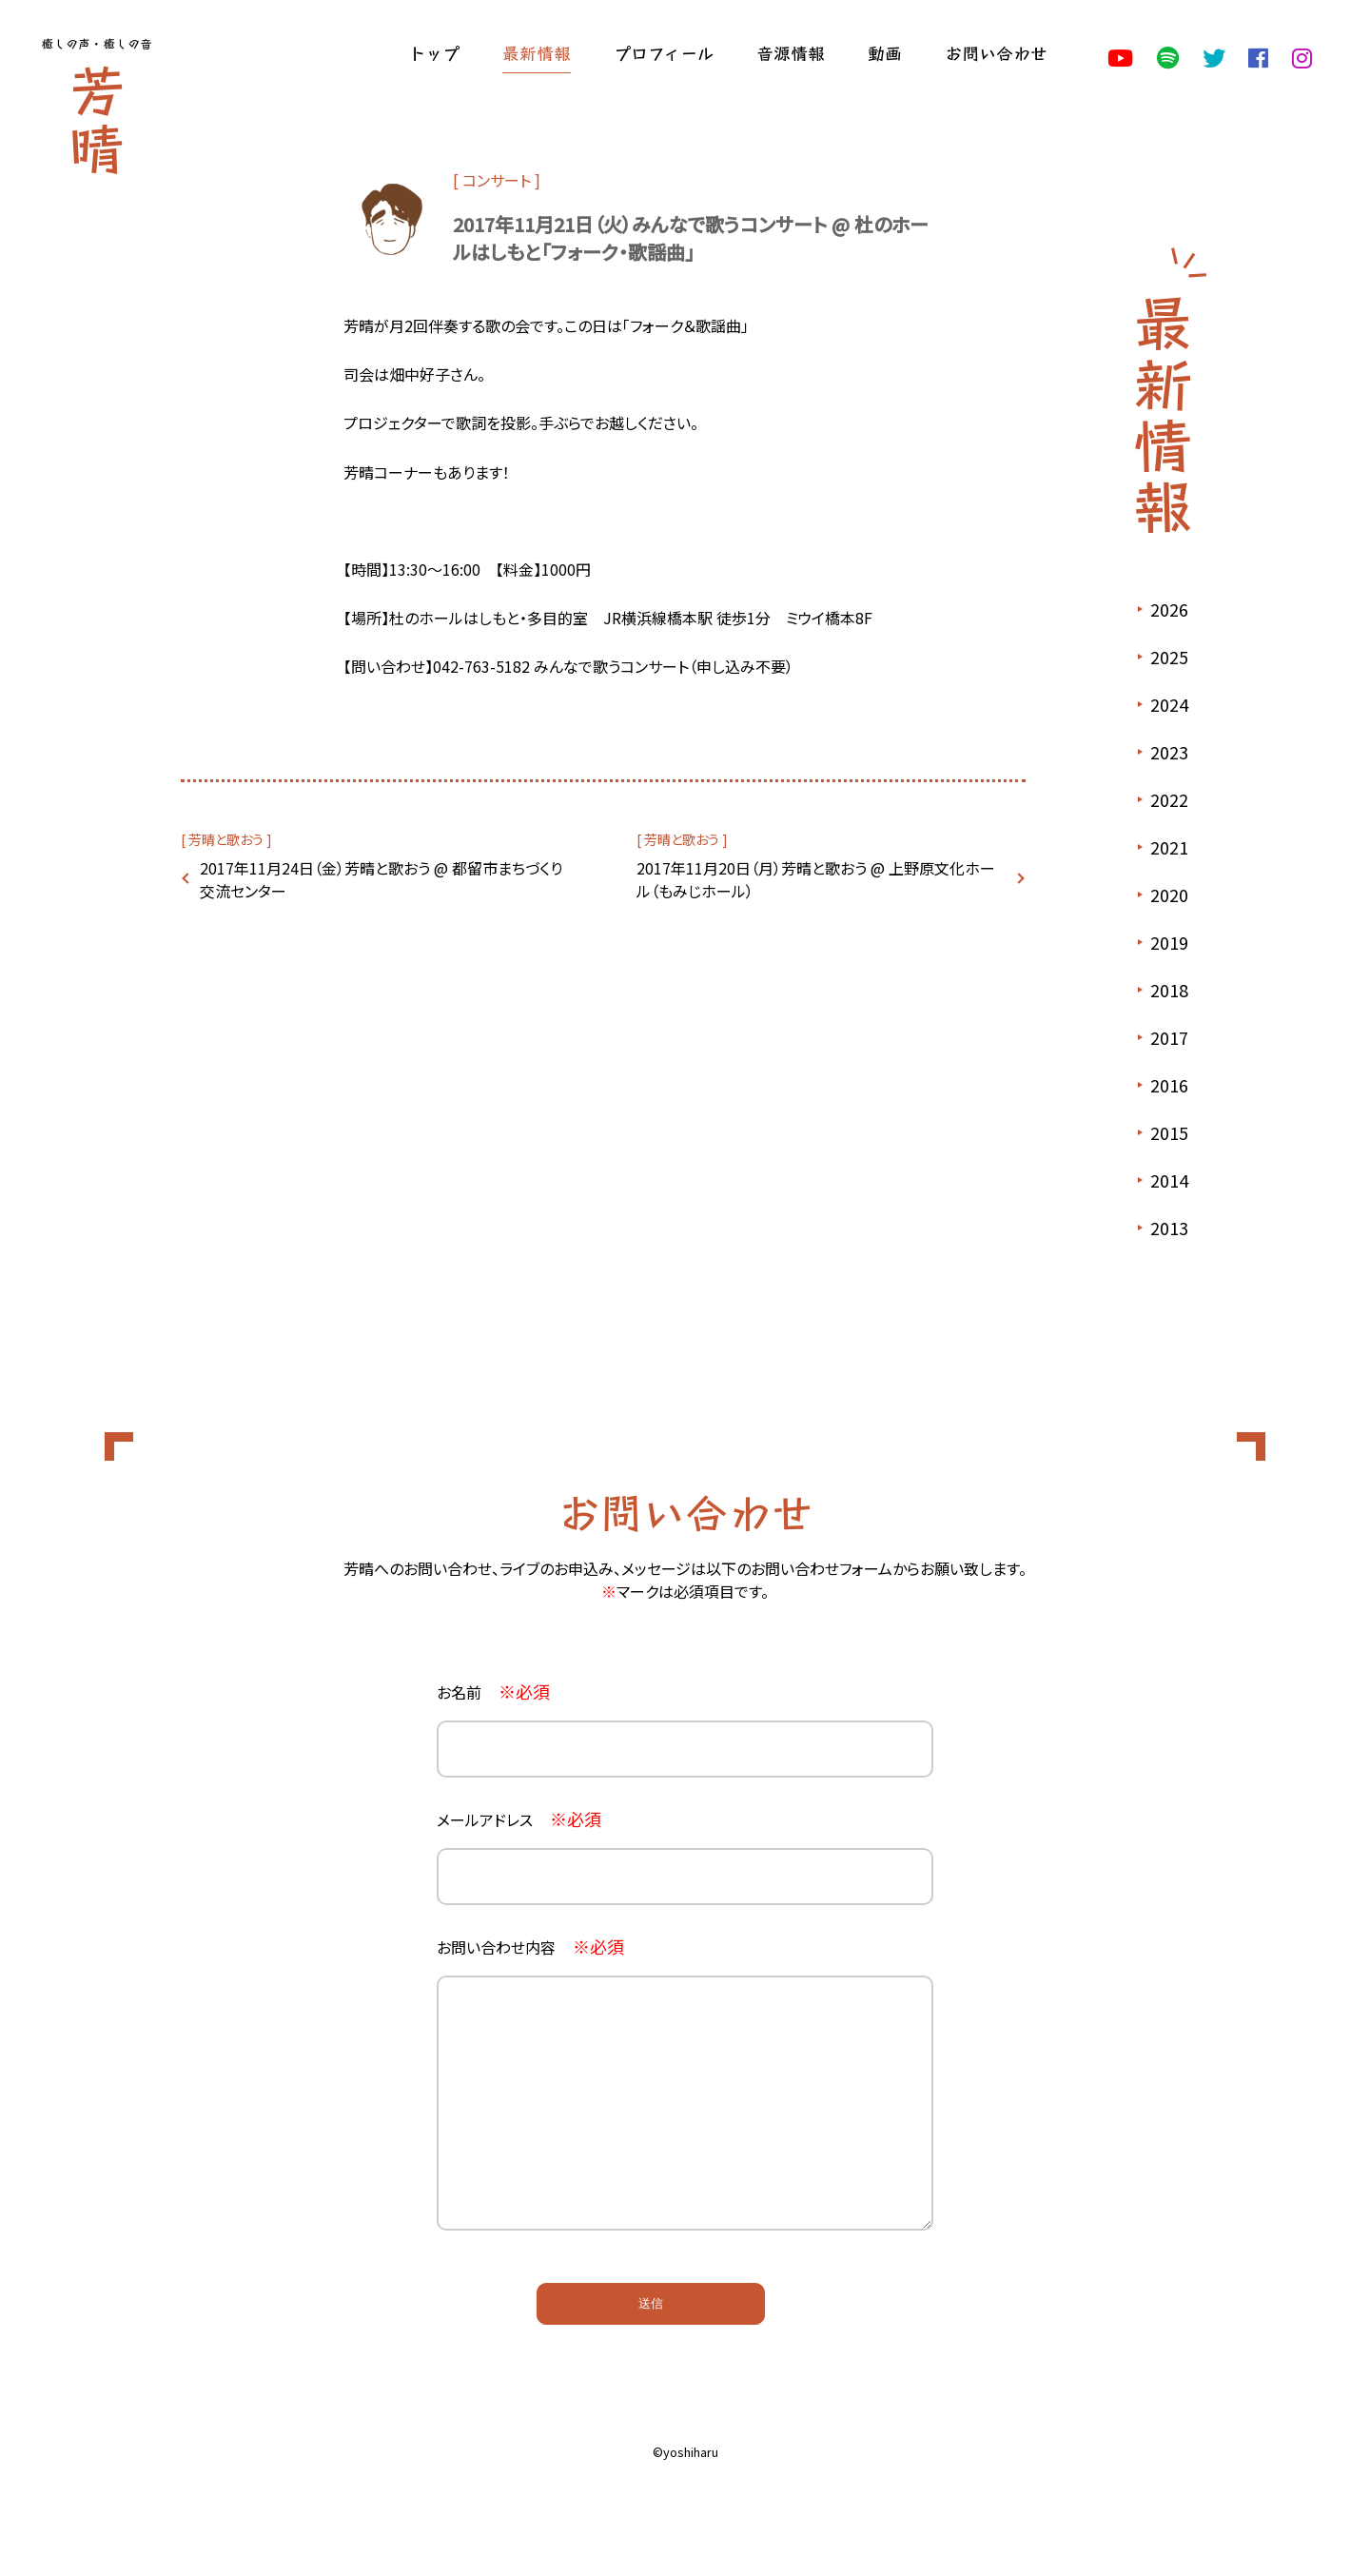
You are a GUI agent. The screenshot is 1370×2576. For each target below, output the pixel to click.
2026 (1169, 609)
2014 (1169, 1180)
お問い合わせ (996, 52)
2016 (1169, 1084)
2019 (1169, 942)
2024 (1169, 704)
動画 (885, 52)
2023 (1169, 751)
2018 (1169, 989)
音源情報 (790, 52)
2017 (1169, 1037)
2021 (1169, 847)
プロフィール (664, 52)
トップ (434, 52)
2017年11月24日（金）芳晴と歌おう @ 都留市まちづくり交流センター (381, 879)
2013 (1169, 1227)
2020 (1169, 894)
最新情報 (536, 52)
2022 (1169, 799)
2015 (1169, 1132)
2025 (1169, 656)
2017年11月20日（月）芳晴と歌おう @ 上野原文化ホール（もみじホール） (815, 879)
